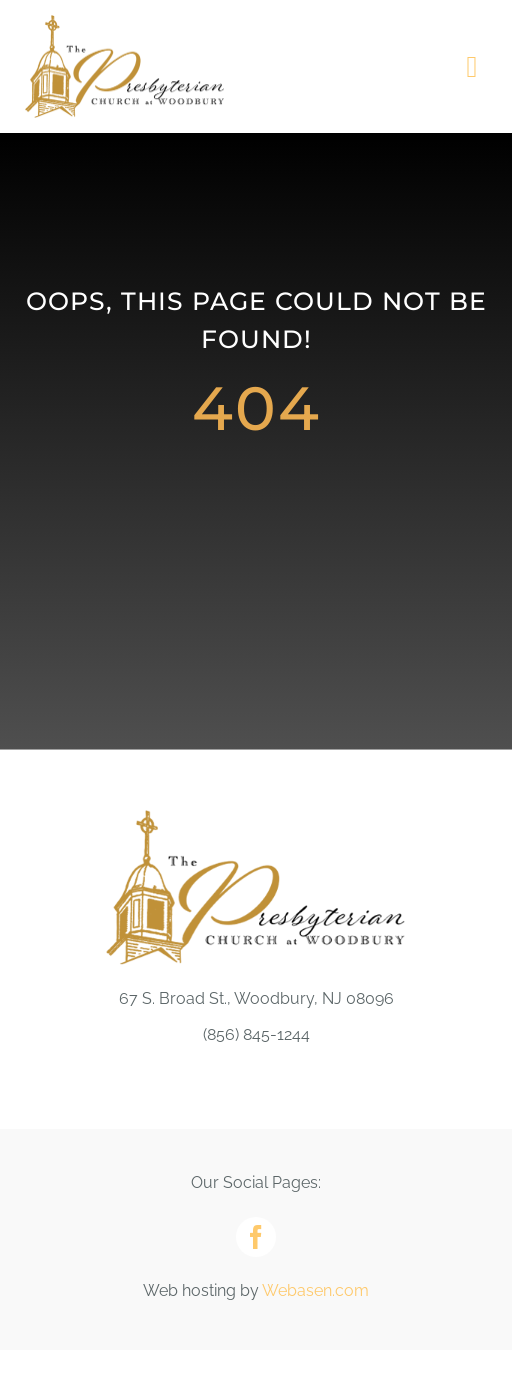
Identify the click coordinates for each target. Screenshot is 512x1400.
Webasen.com (315, 1290)
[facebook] (256, 1237)
